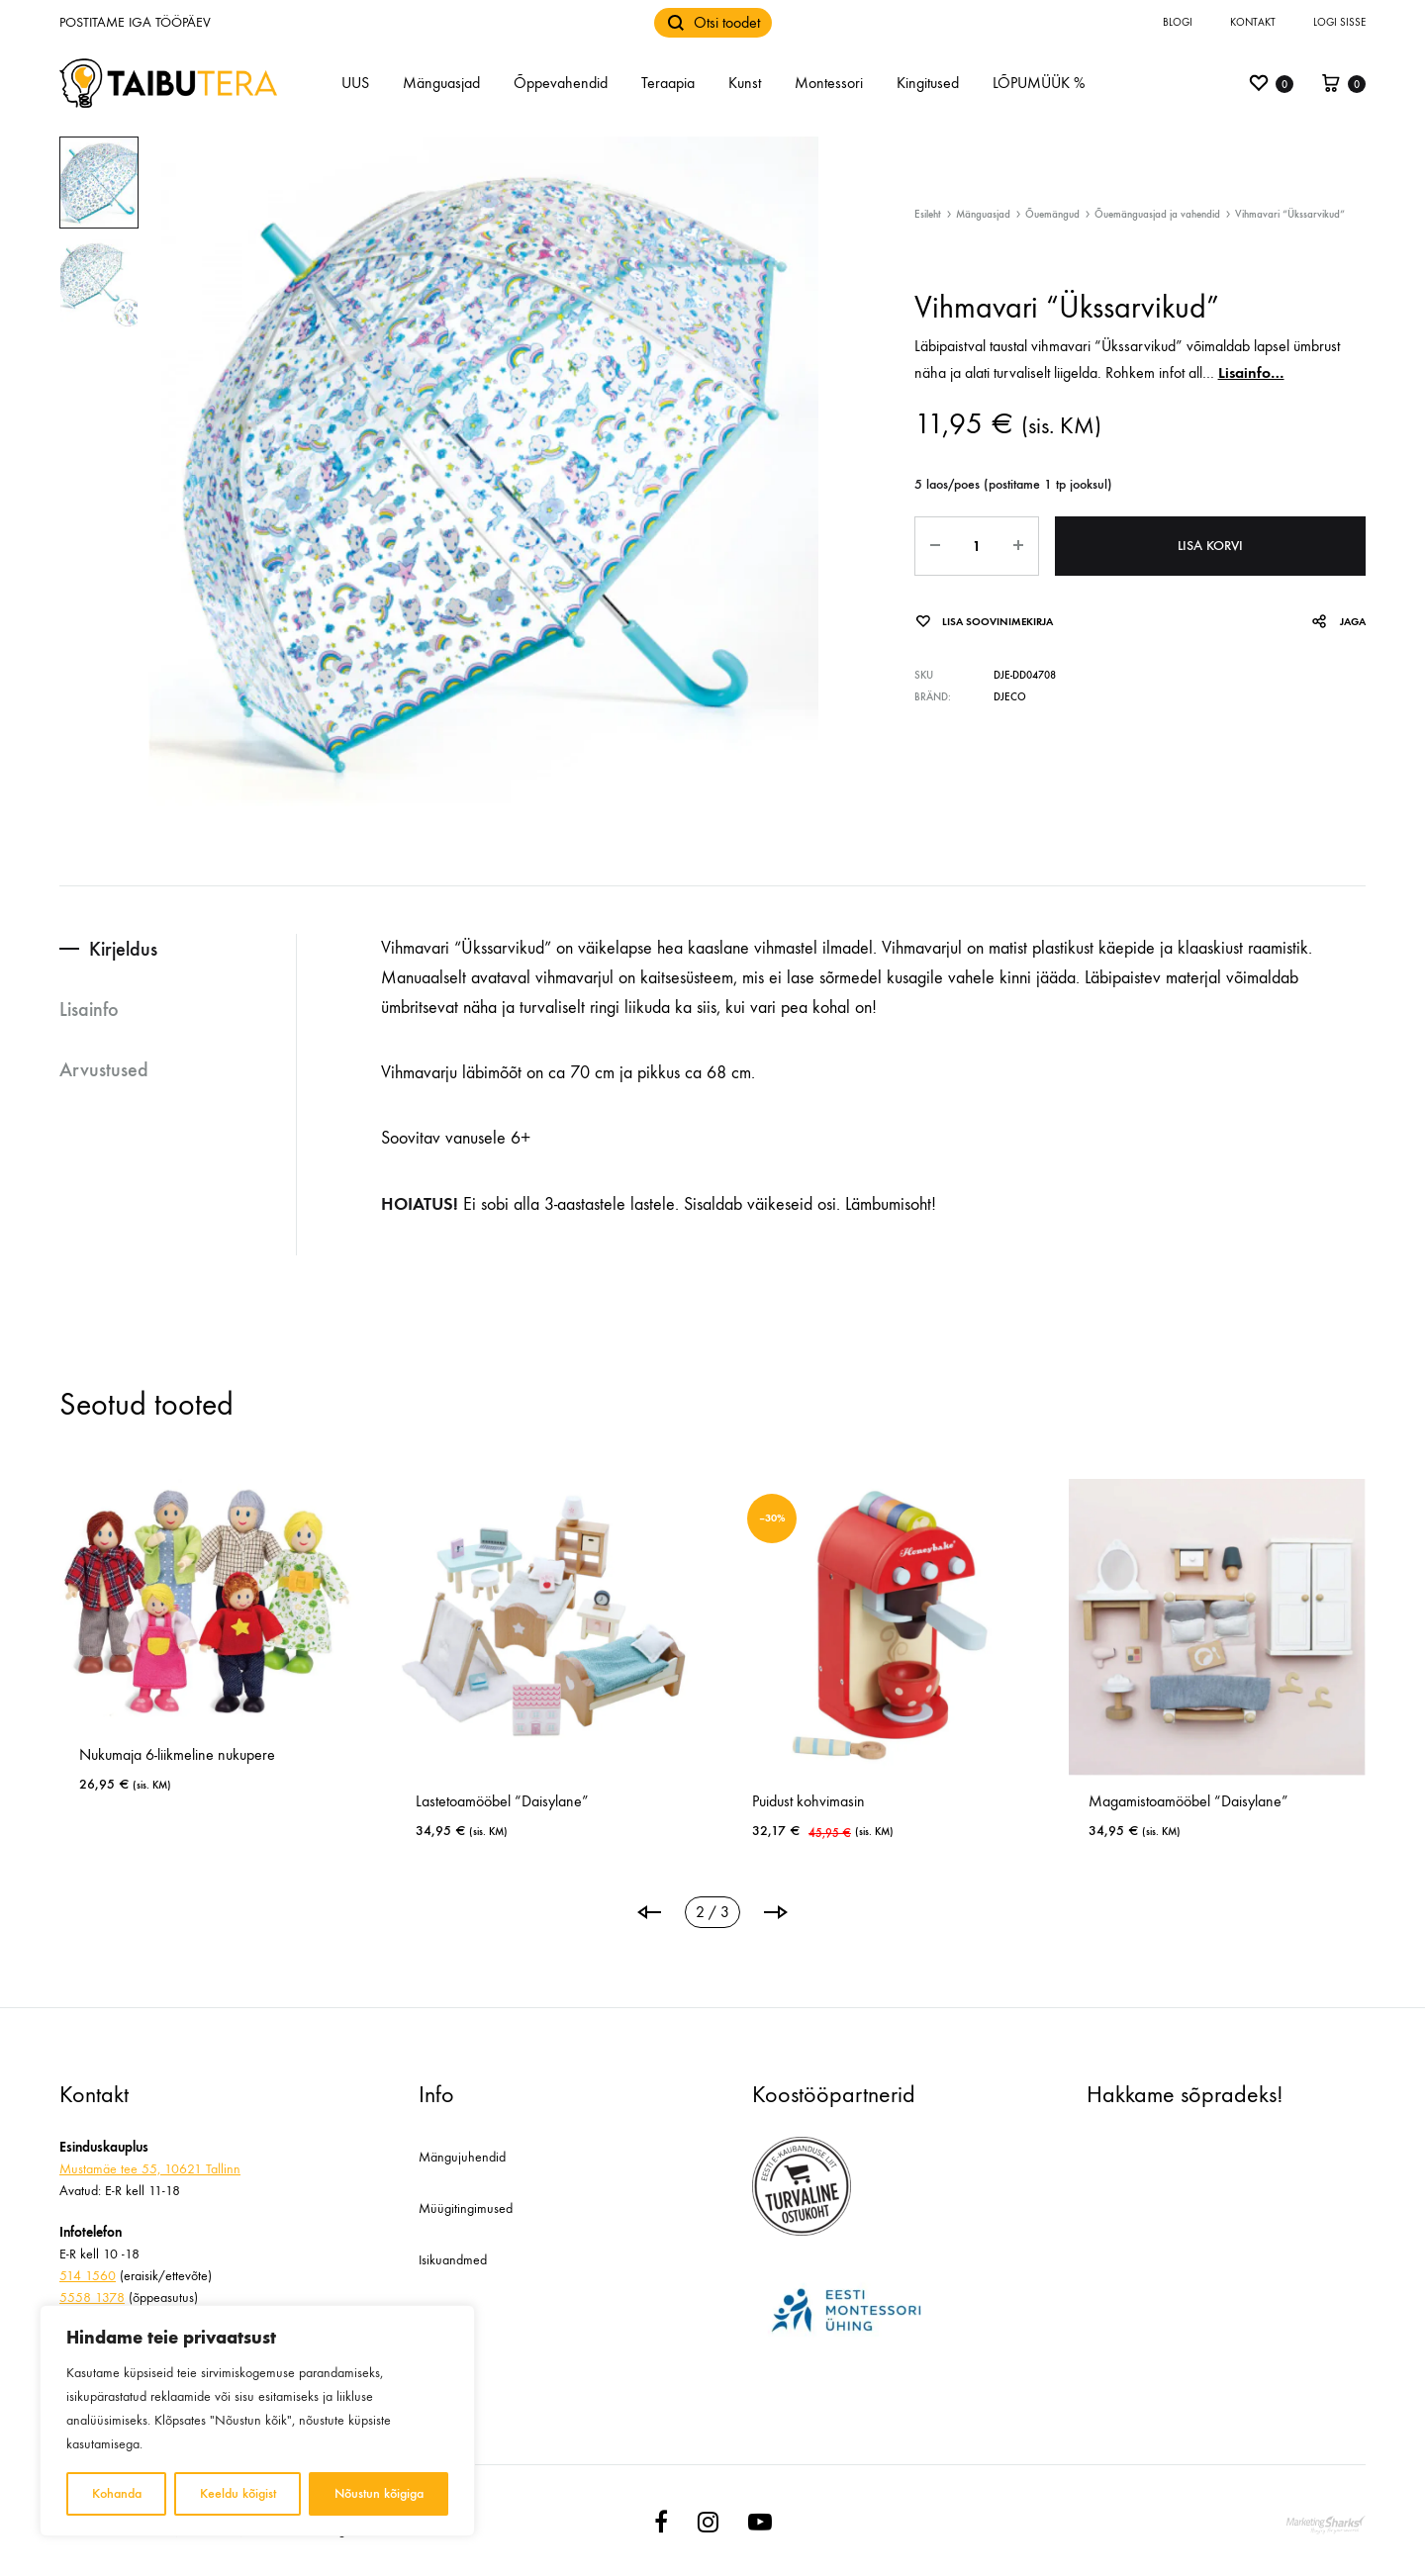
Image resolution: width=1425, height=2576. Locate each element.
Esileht (927, 214)
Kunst (744, 82)
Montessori (829, 82)
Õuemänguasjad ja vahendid (1157, 214)
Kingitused (928, 82)
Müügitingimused (466, 2208)
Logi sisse (1339, 22)
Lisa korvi (1210, 545)
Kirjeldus (123, 949)
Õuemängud (1052, 214)
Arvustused (103, 1069)
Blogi (1177, 22)
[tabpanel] (208, 1643)
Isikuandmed (453, 2260)
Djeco (1010, 696)
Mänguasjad (441, 82)
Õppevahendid (561, 82)
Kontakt (1253, 22)
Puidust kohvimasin (808, 1801)
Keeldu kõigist (238, 2493)
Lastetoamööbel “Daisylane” (502, 1801)
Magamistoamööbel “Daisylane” (1188, 1801)
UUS (355, 82)
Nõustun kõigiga (379, 2493)
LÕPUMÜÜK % (1039, 82)
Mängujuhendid (462, 2157)
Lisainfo (89, 1009)
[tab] (177, 949)
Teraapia (668, 82)
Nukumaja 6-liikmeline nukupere (177, 1754)
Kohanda (117, 2493)
